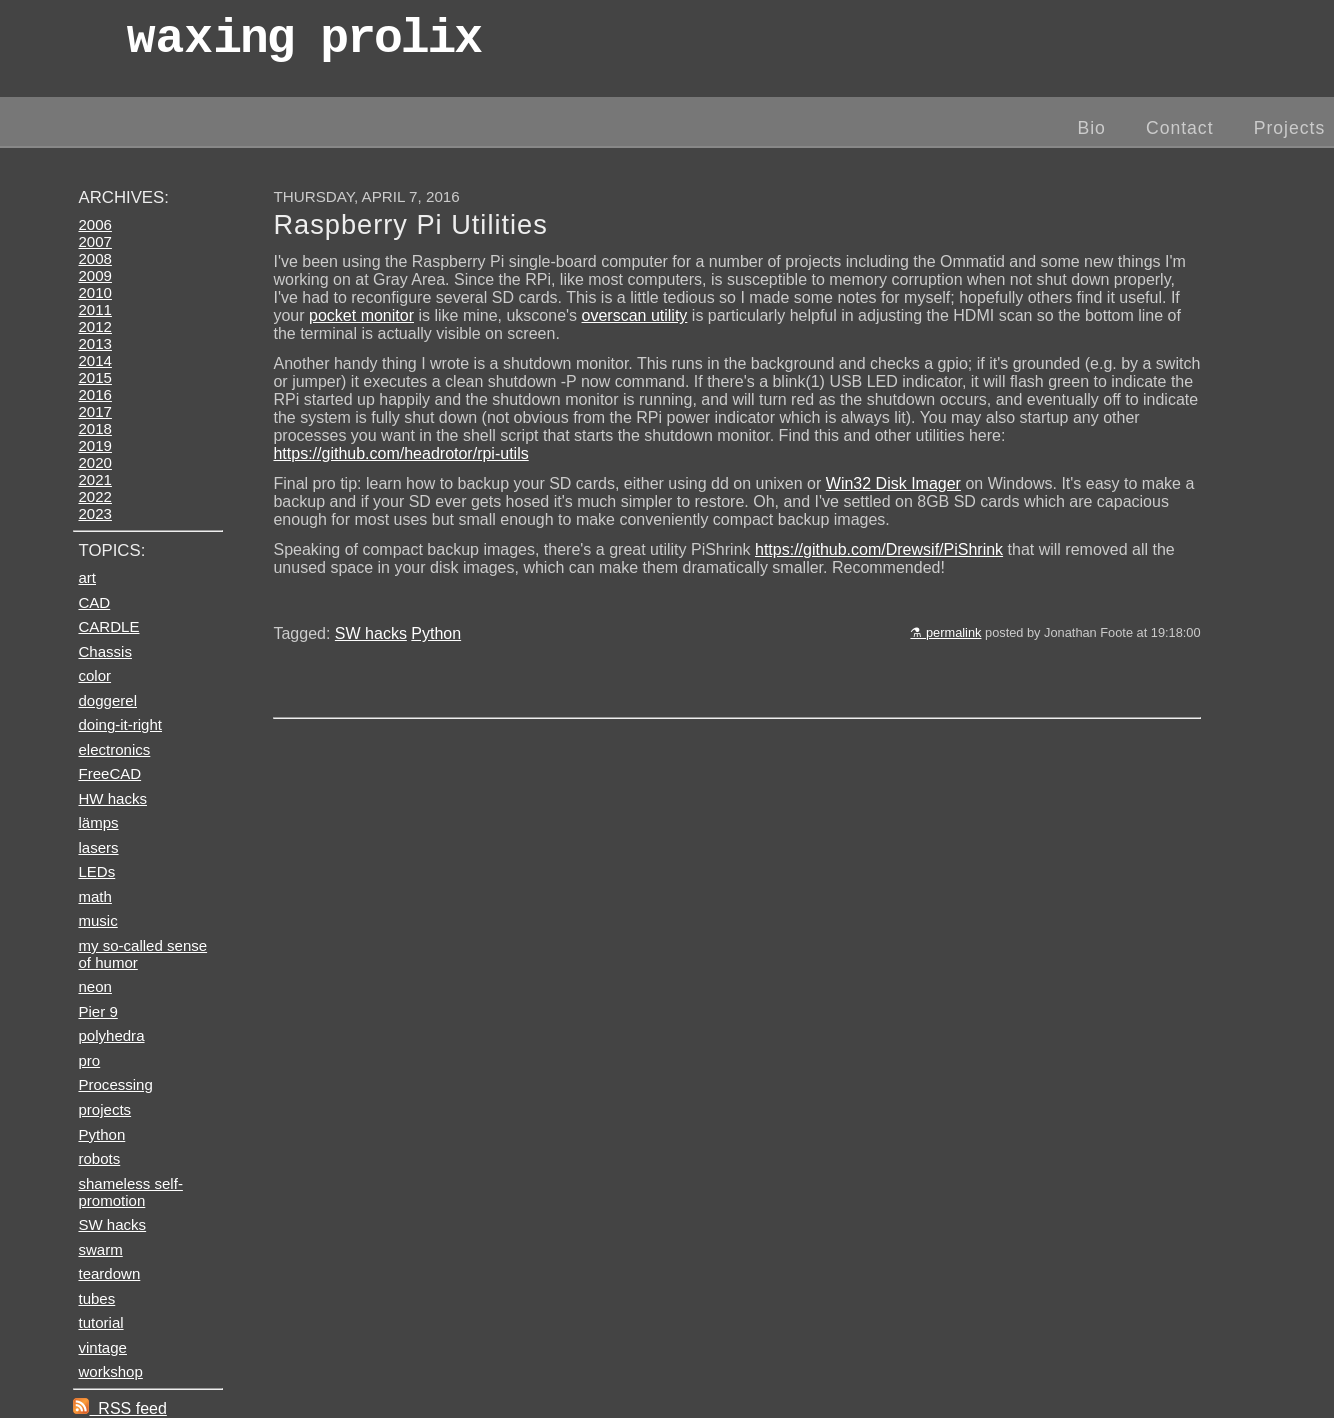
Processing (115, 1084)
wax (304, 44)
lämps (98, 822)
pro (89, 1060)
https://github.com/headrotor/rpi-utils (400, 453)
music (97, 920)
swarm (100, 1249)
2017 (94, 411)
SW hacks (371, 633)
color (94, 675)
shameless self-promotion (130, 1192)
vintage (102, 1347)
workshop (110, 1371)
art (87, 577)
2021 (94, 479)
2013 (94, 343)
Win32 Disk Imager (893, 483)
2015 (94, 377)
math (94, 896)
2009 (94, 275)
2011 (94, 309)
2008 (94, 258)
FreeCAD (109, 773)
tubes (96, 1298)
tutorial (100, 1322)
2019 (94, 445)
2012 (94, 326)
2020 (94, 462)
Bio (1091, 128)
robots (99, 1158)
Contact (1180, 128)
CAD (94, 602)
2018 (94, 428)
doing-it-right (120, 724)
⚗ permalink (945, 632)
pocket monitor (361, 315)
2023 (94, 513)
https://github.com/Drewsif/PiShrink (879, 549)
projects (104, 1109)
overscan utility (635, 315)
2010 (94, 292)
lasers (98, 847)
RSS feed (119, 1408)
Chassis (104, 651)
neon (94, 986)
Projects (1290, 128)
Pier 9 (97, 1011)
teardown (109, 1273)
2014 (94, 360)
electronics (114, 749)
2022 (94, 496)
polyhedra (111, 1035)
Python (436, 633)
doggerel (107, 700)
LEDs (96, 871)
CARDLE (108, 626)
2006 (94, 224)
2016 (94, 394)
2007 (94, 241)
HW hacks (112, 798)
